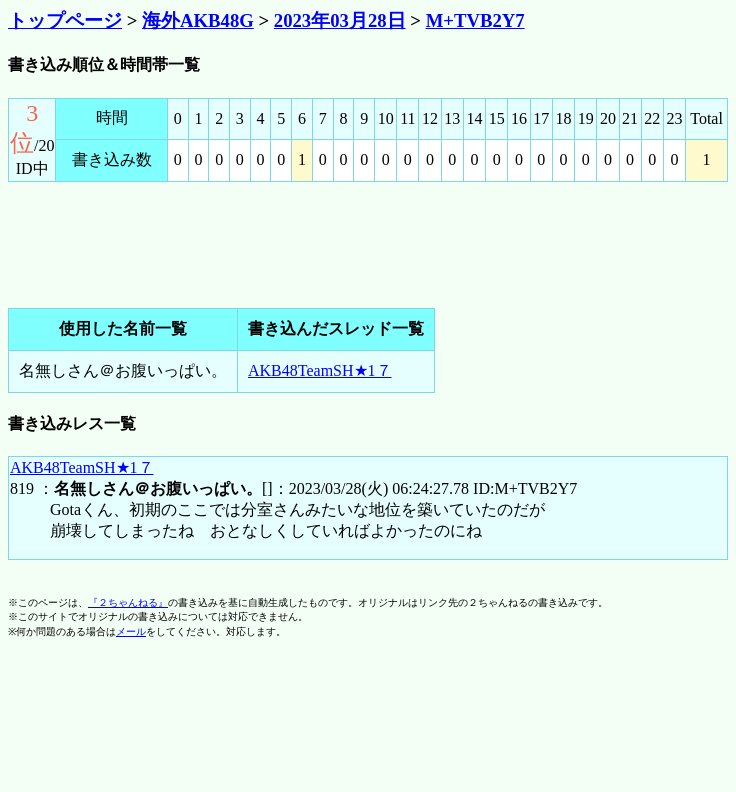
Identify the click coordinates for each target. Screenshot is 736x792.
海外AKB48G (198, 20)
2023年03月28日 (340, 20)
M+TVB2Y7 (475, 20)
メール (131, 631)
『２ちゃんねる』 (128, 602)
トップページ (65, 20)
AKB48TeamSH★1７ (320, 370)
